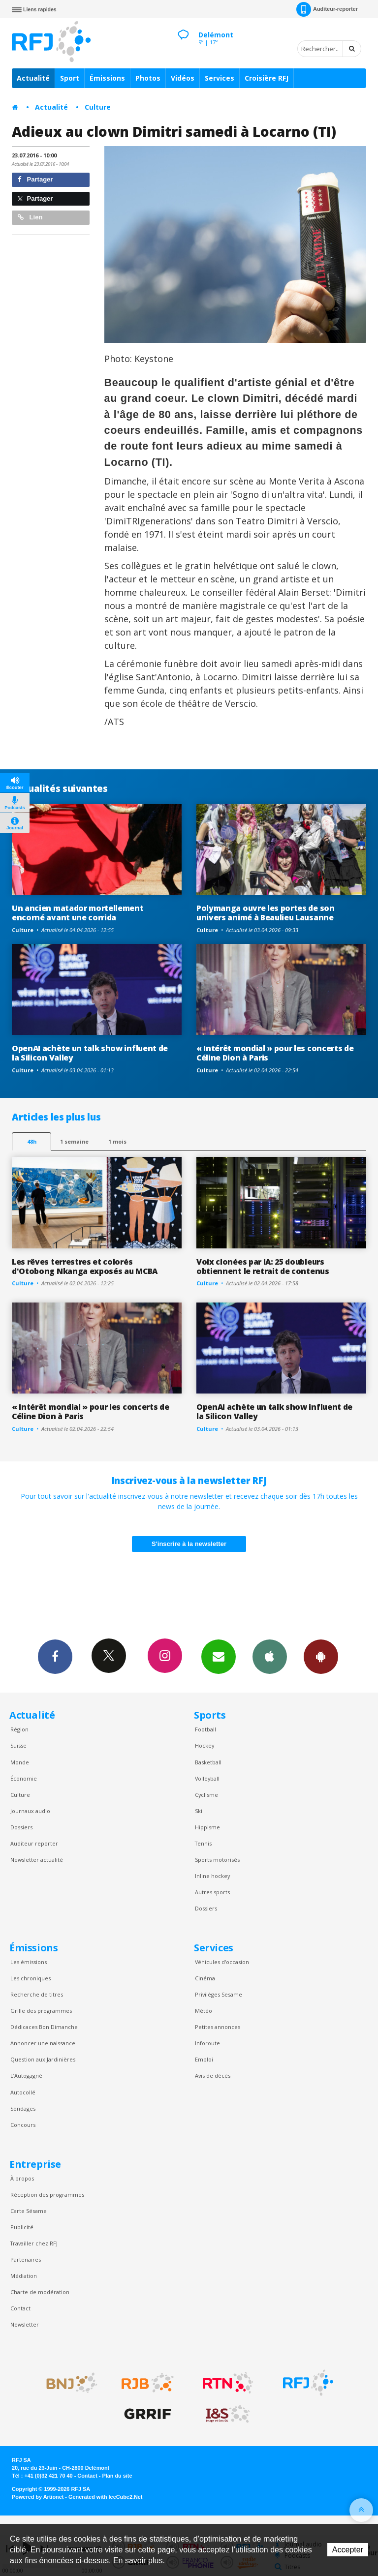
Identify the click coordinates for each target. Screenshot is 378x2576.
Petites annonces (217, 2027)
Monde (19, 1762)
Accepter (347, 2550)
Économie (23, 1778)
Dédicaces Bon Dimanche (44, 2027)
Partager (35, 179)
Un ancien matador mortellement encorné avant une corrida (78, 913)
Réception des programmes (47, 2194)
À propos (22, 2178)
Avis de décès (212, 2075)
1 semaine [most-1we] (74, 1141)
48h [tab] (31, 1141)
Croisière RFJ (266, 78)
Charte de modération (39, 2292)
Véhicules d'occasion (222, 1962)
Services (219, 78)
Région (19, 1729)
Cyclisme (206, 1794)
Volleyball (207, 1778)
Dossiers (21, 1827)
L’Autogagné (26, 2075)
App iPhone (269, 1656)
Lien (30, 217)
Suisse (18, 1745)
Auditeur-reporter (327, 9)
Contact (20, 2308)
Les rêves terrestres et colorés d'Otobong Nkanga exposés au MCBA (85, 1266)
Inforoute (207, 2043)
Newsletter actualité (36, 1859)
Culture (98, 107)
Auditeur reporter (34, 1843)
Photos (147, 78)
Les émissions (28, 1962)
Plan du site (117, 2476)
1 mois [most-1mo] (117, 1141)
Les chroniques (30, 1978)
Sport (69, 78)
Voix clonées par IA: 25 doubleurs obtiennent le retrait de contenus (262, 1266)
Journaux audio (30, 1811)
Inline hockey (212, 1876)
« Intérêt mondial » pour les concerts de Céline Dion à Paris (274, 1053)
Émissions (107, 78)
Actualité (33, 78)
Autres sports (212, 1892)
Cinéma (205, 1978)
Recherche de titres (36, 1994)
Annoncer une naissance (42, 2043)
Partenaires (25, 2259)
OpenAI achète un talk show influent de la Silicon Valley (90, 1053)
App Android (321, 1656)
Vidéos (182, 78)
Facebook (55, 1656)
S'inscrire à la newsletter (189, 1543)
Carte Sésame (28, 2211)
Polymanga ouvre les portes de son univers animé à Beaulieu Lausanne (265, 913)
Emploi (204, 2059)
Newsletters (218, 1656)
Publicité (21, 2227)
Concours (22, 2124)
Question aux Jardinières (42, 2059)
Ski (198, 1811)
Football (205, 1729)
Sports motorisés (217, 1859)
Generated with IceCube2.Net (105, 2497)
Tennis (203, 1843)
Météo (203, 2010)
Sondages (22, 2108)
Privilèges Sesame (218, 1994)
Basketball (208, 1762)
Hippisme (207, 1827)
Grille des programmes (41, 2010)
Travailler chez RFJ (34, 2243)
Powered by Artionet (37, 2497)
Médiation (23, 2276)
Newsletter (24, 2324)
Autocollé (22, 2092)
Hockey (204, 1745)
